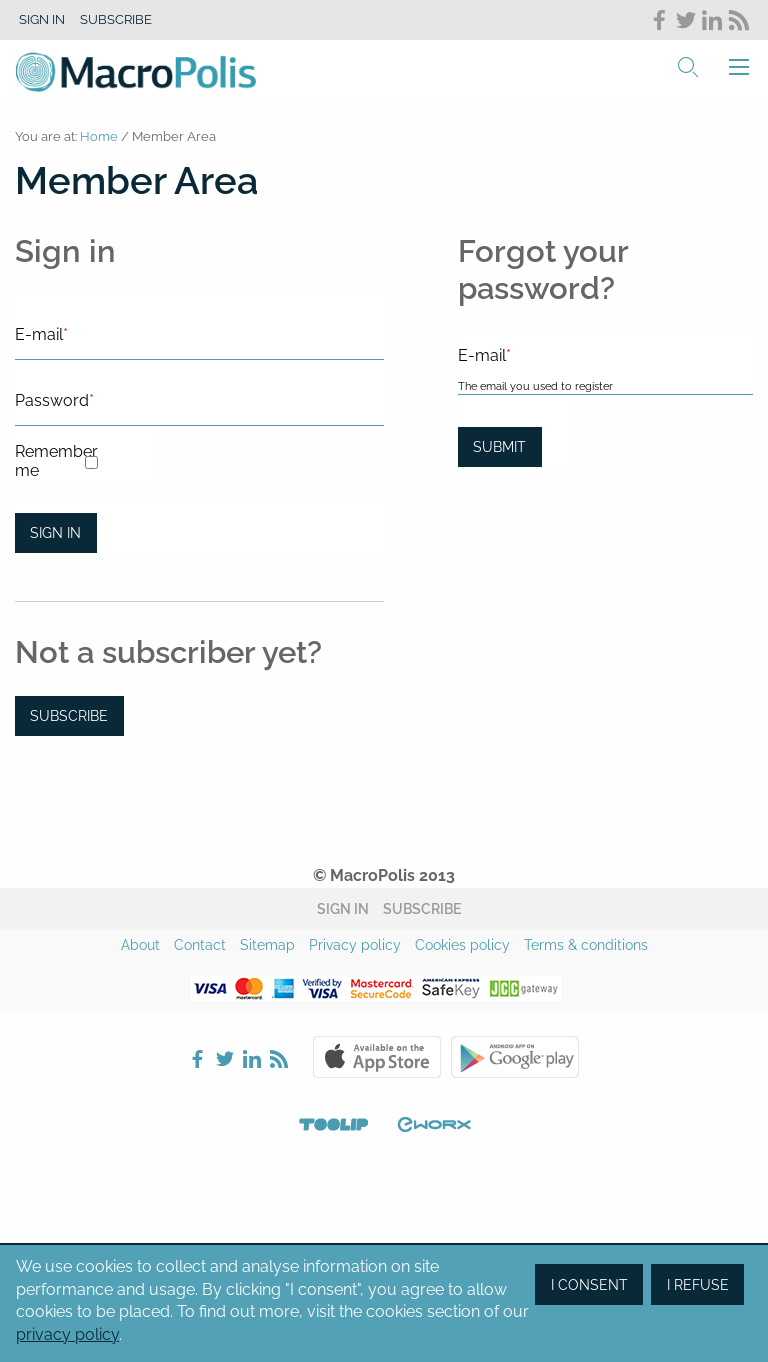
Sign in (42, 19)
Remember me (50, 461)
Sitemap (267, 945)
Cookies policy (462, 945)
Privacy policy (355, 945)
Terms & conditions (586, 945)
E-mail (41, 334)
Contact (200, 945)
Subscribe (116, 19)
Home (99, 136)
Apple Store (377, 1057)
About (140, 945)
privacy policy (67, 1334)
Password (54, 400)
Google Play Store (515, 1057)
